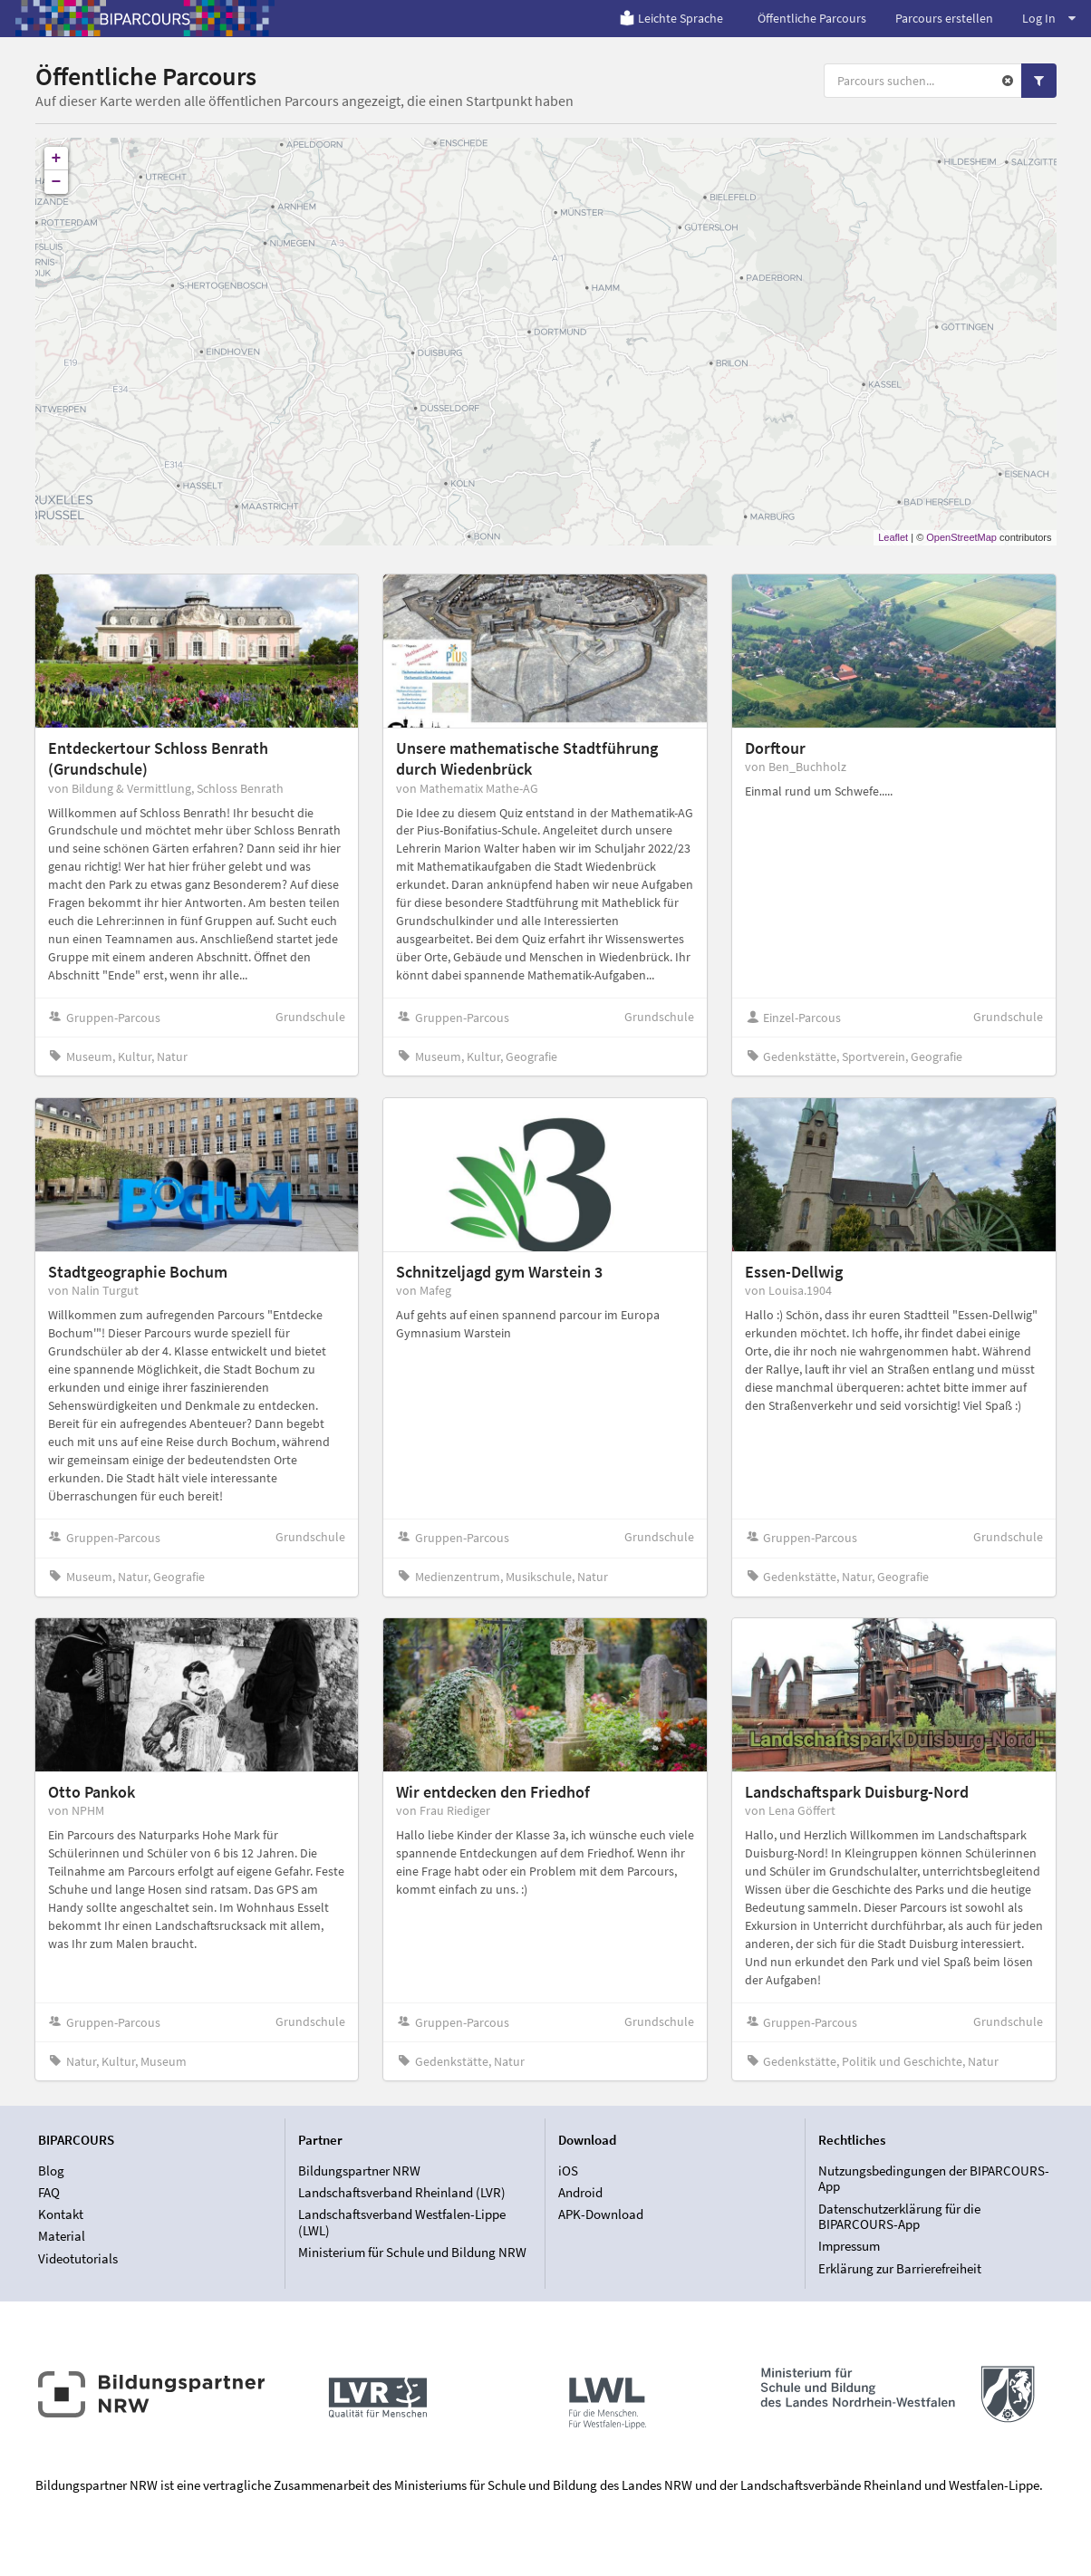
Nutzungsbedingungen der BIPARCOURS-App (933, 2179)
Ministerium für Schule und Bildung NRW (412, 2252)
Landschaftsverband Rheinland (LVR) (402, 2192)
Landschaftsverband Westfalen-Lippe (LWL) (402, 2222)
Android (580, 2192)
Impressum (849, 2245)
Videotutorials (78, 2258)
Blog (51, 2171)
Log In (1049, 18)
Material (61, 2235)
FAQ (49, 2192)
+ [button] (57, 158)
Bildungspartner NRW (359, 2171)
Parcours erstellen (944, 18)
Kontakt (60, 2214)
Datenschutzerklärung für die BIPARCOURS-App (899, 2216)
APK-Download (600, 2214)
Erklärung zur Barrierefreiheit (899, 2268)
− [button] (57, 182)
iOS (568, 2171)
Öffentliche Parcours (812, 18)
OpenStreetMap (961, 537)
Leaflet (893, 537)
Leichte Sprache (671, 18)
